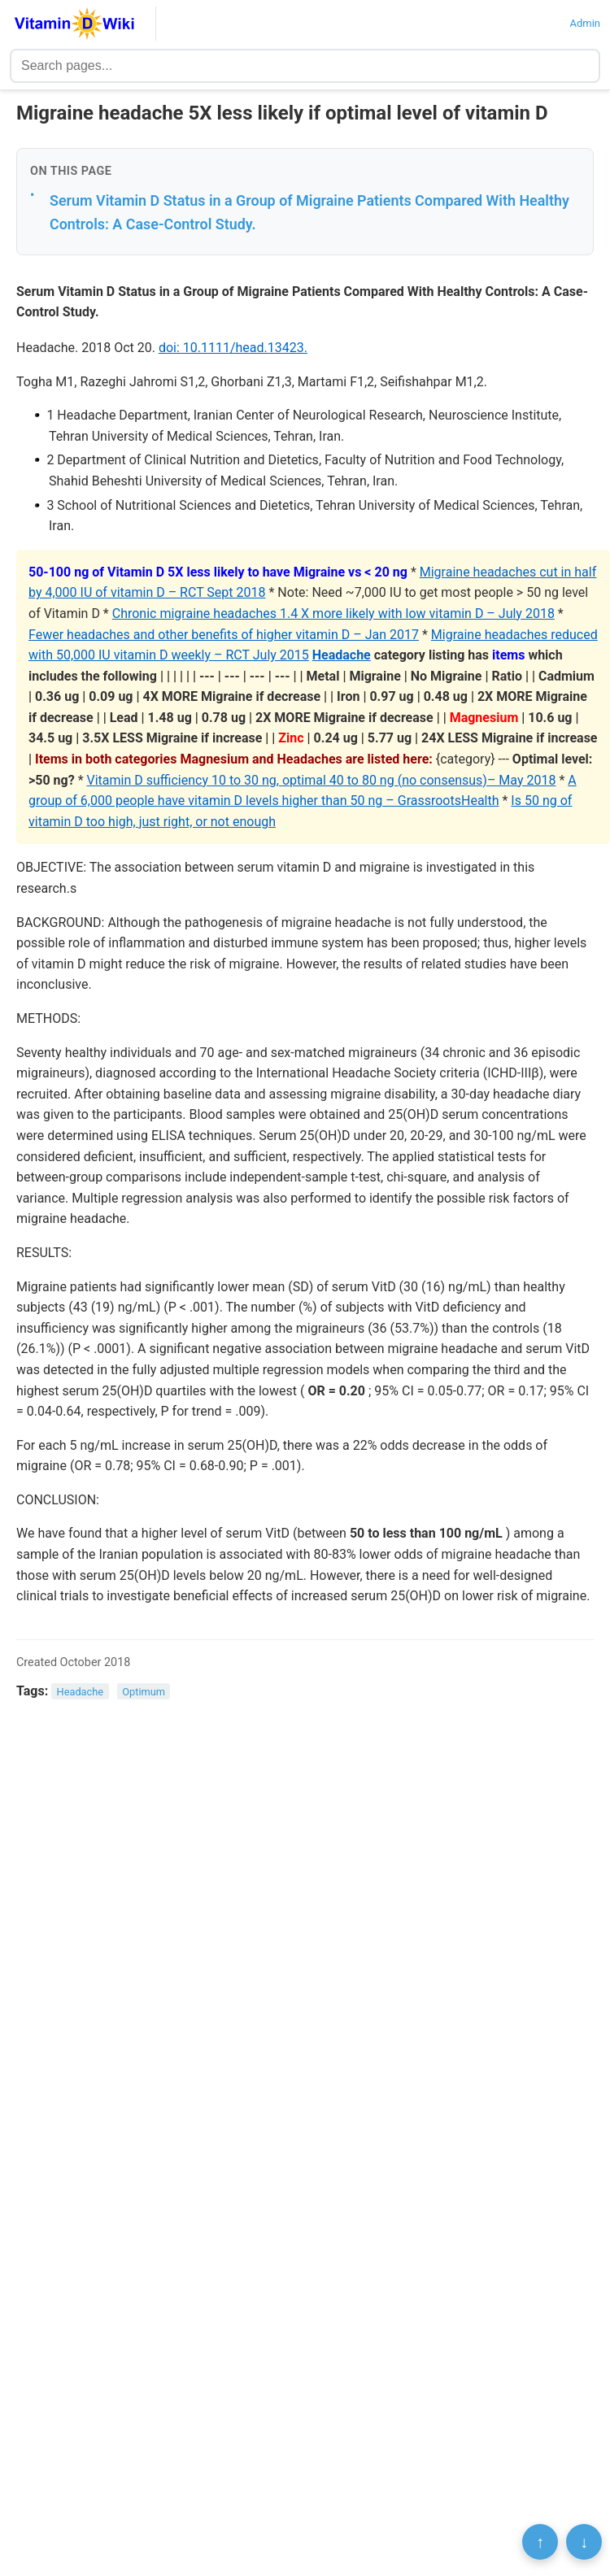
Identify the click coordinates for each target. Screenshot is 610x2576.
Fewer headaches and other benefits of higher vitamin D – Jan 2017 (223, 634)
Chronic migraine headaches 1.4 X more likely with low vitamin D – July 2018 (333, 613)
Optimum (143, 1692)
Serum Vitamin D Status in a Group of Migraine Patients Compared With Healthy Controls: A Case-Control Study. (309, 212)
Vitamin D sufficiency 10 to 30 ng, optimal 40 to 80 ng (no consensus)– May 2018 (321, 780)
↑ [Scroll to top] (540, 2542)
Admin (584, 23)
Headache (341, 655)
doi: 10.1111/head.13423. (233, 347)
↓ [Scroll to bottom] (584, 2542)
